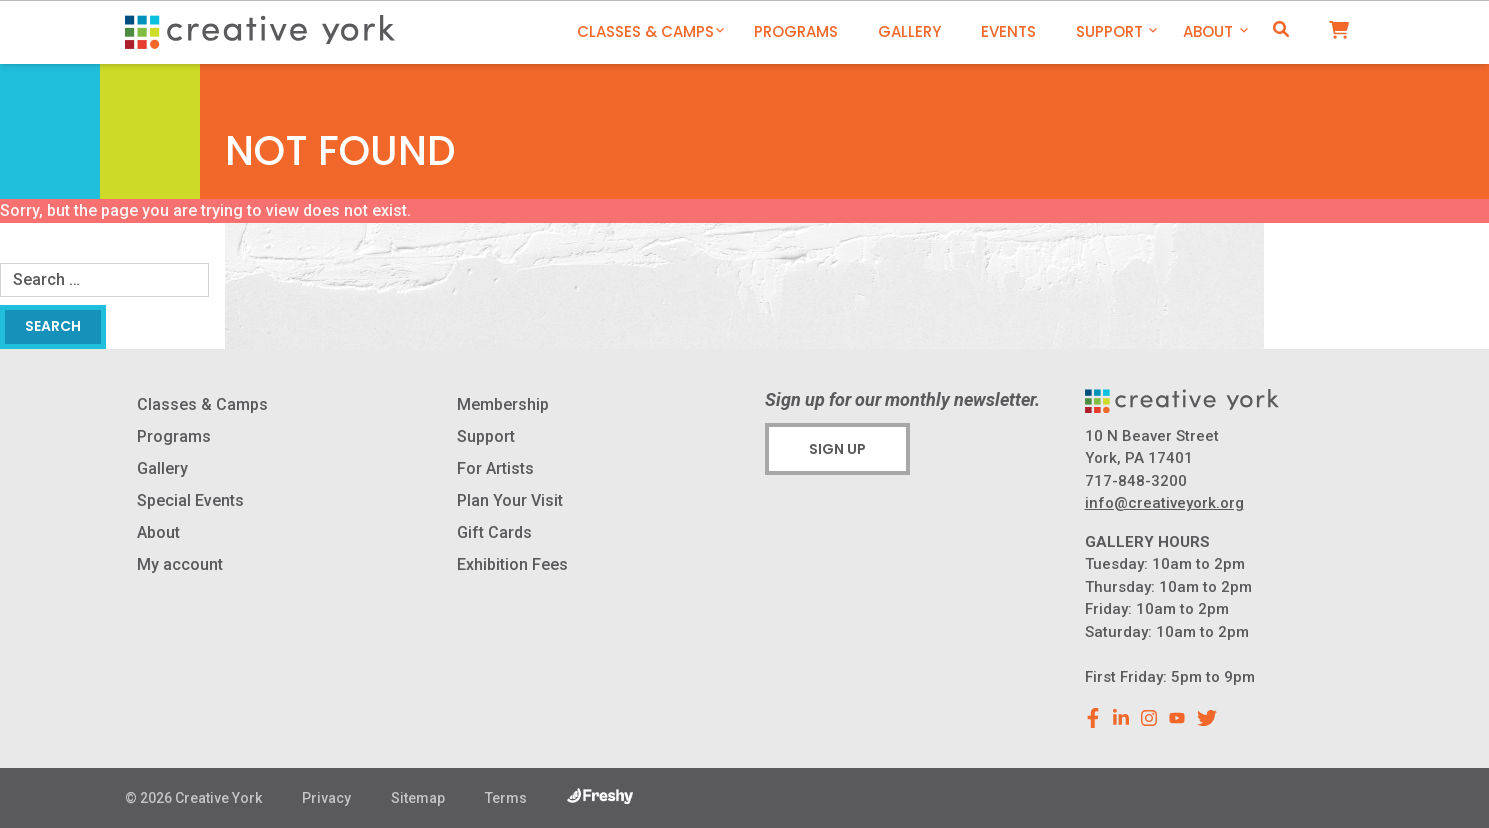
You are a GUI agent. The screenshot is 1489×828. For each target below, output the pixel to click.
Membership (503, 404)
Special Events (190, 500)
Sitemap (418, 798)
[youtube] (1177, 718)
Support (1109, 31)
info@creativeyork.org (1164, 503)
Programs (796, 31)
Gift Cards (494, 532)
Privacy (326, 798)
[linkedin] (1121, 718)
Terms (506, 798)
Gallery (909, 31)
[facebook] (1093, 718)
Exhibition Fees (512, 564)
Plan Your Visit (510, 500)
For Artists (495, 468)
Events (1008, 31)
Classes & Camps (645, 31)
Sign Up (837, 449)
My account (180, 564)
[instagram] (1149, 718)
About (1208, 31)
